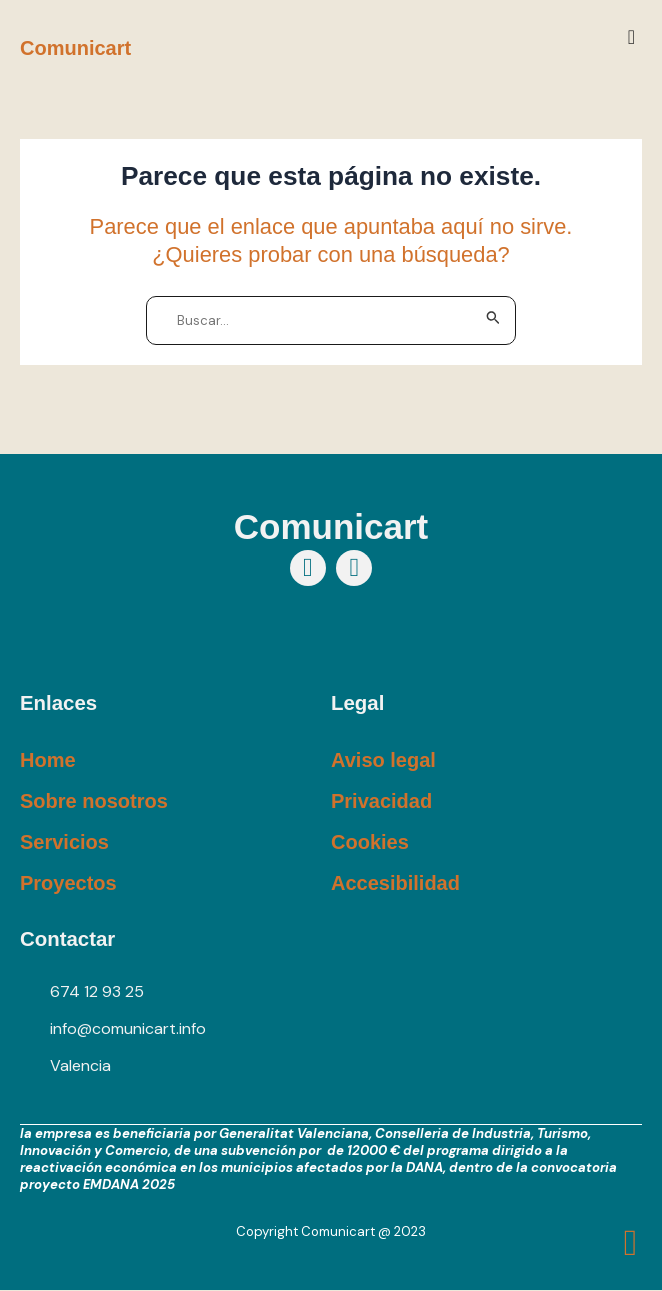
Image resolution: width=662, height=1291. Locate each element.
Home (48, 760)
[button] (631, 37)
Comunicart (75, 48)
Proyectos (68, 883)
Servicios (64, 842)
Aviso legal (383, 760)
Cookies (370, 842)
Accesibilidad (395, 883)
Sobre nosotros (94, 801)
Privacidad (381, 801)
